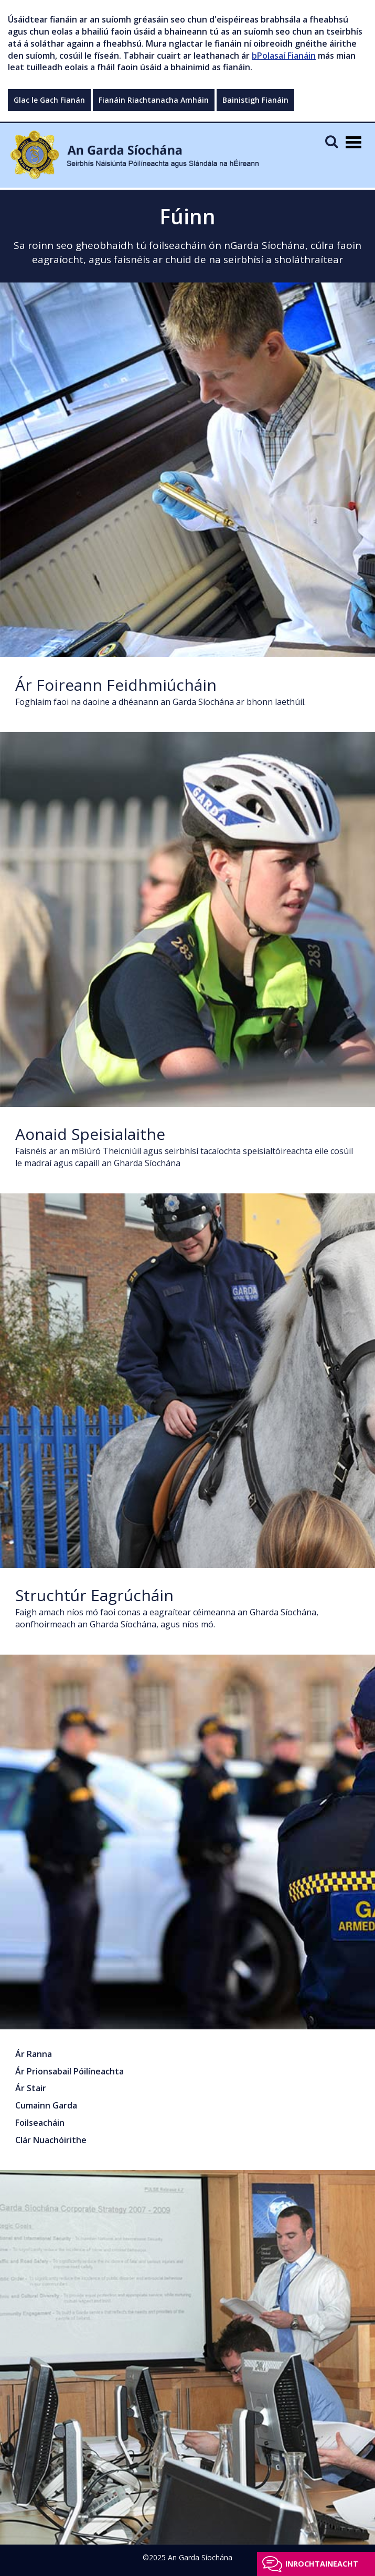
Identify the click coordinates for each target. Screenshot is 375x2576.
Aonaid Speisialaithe (90, 1134)
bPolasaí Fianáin (284, 55)
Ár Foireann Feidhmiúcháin (116, 684)
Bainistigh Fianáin (255, 100)
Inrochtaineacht (321, 2564)
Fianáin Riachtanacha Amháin (154, 100)
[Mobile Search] (331, 141)
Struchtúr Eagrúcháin (94, 1595)
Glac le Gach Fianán (49, 100)
